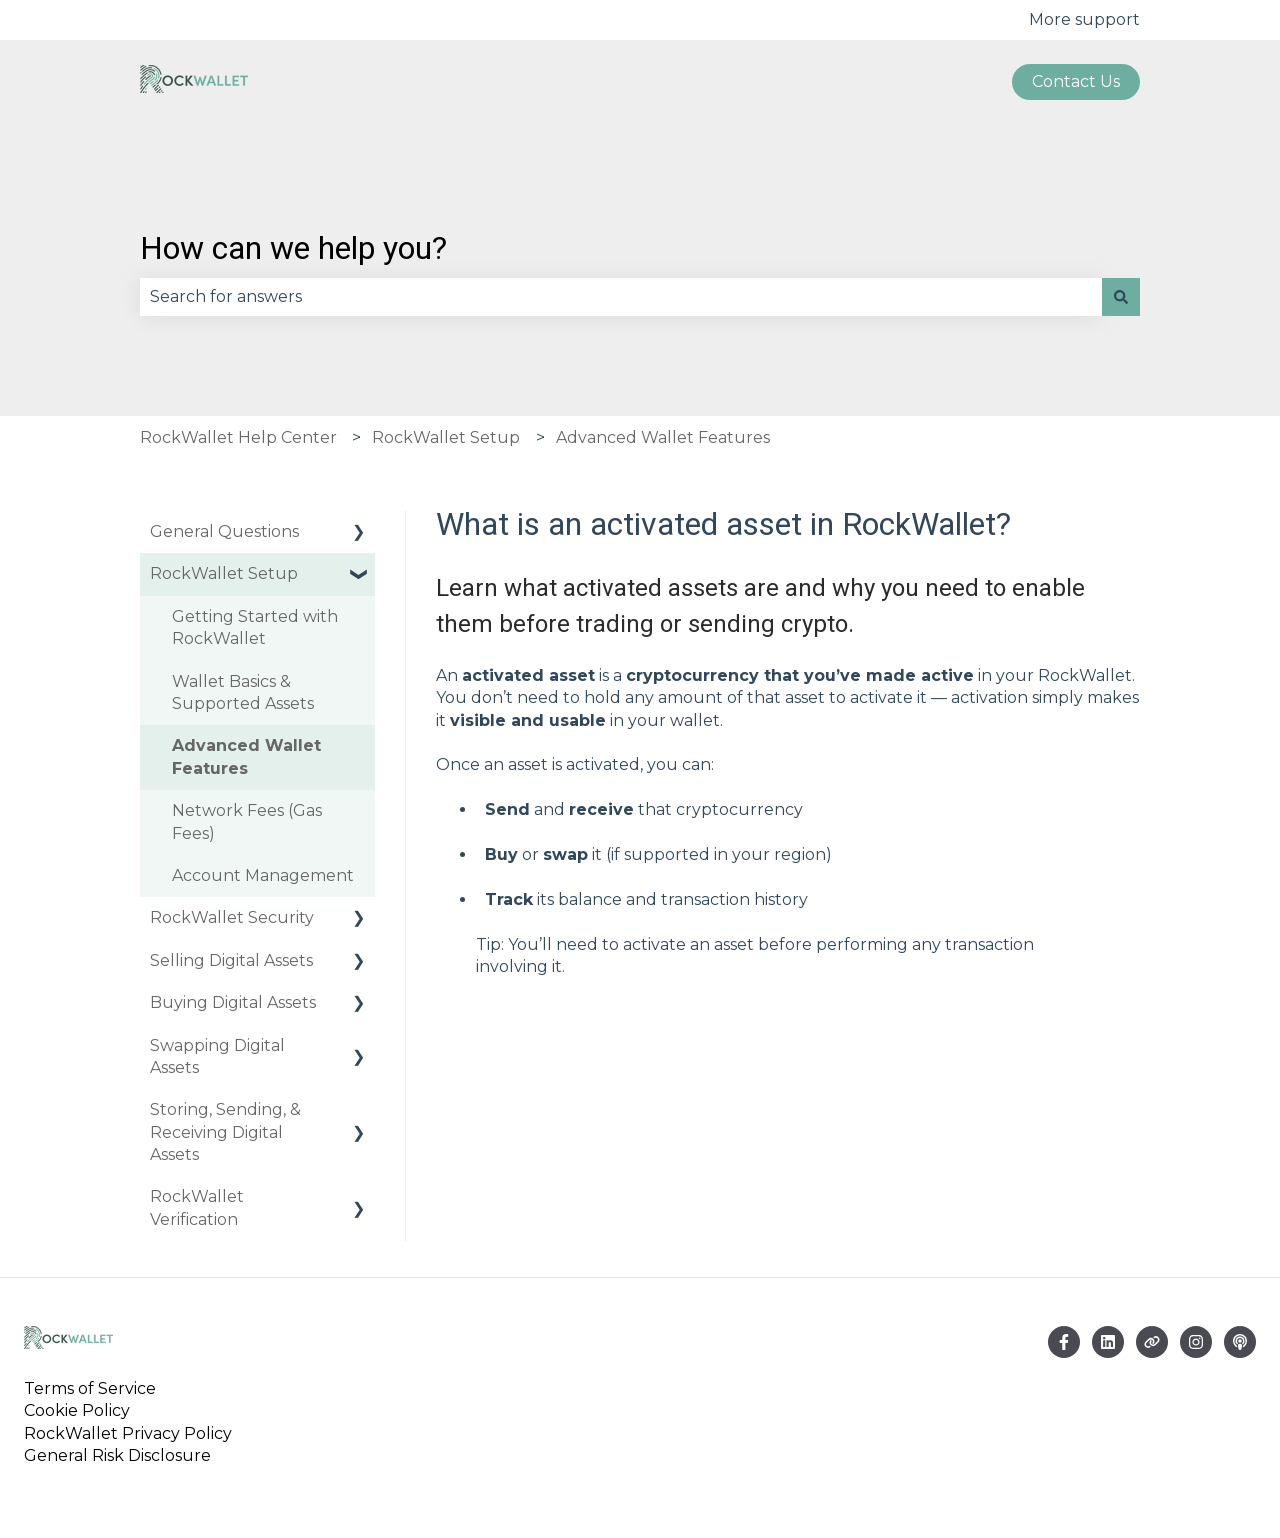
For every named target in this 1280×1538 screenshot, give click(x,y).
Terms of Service (94, 1388)
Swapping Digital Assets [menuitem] (217, 1056)
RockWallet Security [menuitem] (232, 917)
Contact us (1076, 81)
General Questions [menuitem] (224, 531)
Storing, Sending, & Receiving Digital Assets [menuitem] (225, 1132)
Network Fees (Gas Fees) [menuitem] (247, 821)
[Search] (1121, 297)
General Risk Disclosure (117, 1455)
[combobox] (621, 297)
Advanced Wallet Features (663, 437)
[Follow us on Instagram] (1196, 1342)
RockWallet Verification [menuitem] (197, 1207)
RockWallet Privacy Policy (128, 1433)
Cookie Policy (77, 1410)
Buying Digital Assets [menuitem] (233, 1002)
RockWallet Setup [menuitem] (224, 573)
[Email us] (1108, 1342)
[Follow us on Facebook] (1064, 1342)
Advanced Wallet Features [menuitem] (246, 756)
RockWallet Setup (446, 437)
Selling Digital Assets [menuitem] (231, 960)
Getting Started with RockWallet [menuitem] (255, 627)
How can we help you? (293, 248)
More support (1084, 19)
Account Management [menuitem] (263, 875)
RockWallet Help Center (238, 437)
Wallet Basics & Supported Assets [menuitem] (243, 692)
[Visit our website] (1152, 1342)
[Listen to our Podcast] (1240, 1342)
